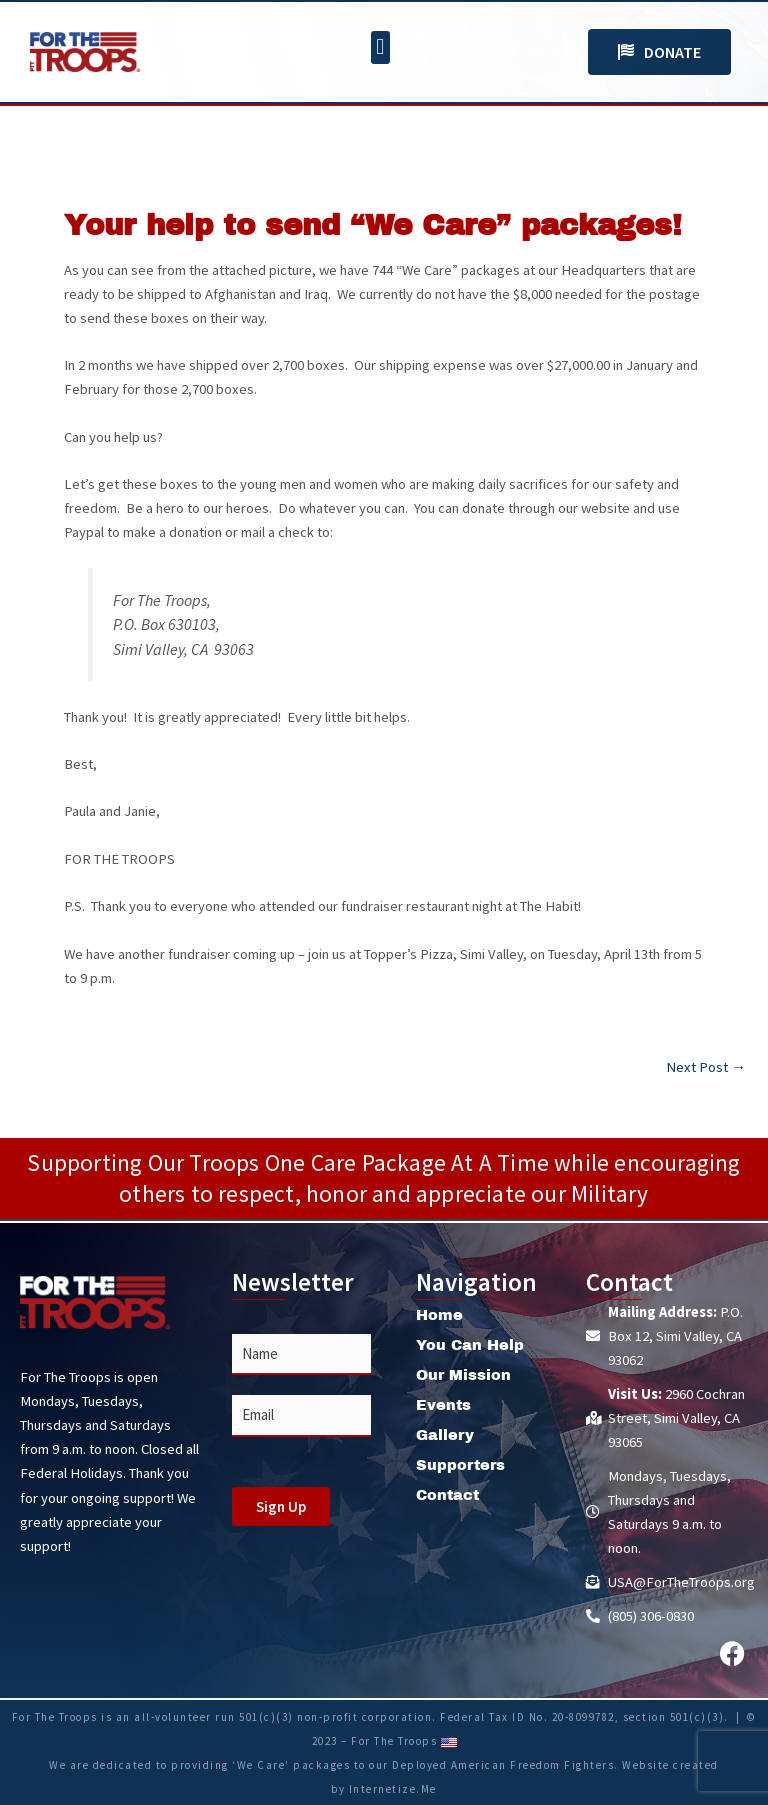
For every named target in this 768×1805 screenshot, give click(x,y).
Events (443, 1405)
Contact (447, 1495)
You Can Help (470, 1345)
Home (439, 1315)
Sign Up (281, 1506)
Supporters (460, 1465)
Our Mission (463, 1375)
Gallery (445, 1435)
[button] (380, 47)
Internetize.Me (393, 1789)
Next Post (706, 1067)
